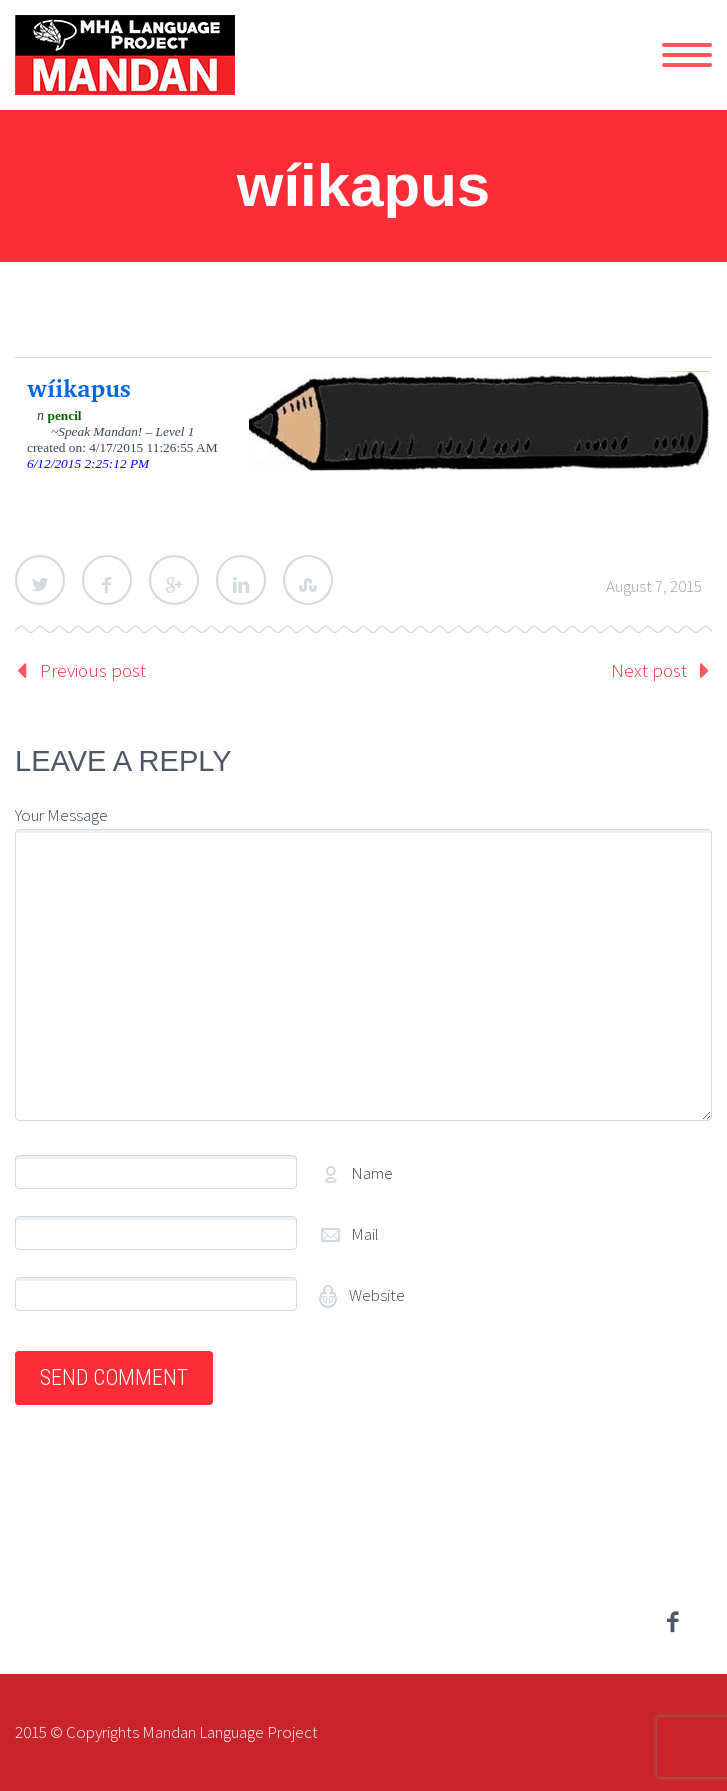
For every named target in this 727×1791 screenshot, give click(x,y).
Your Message (61, 815)
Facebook (107, 580)
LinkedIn (241, 580)
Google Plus (174, 580)
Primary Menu (687, 55)
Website (375, 1295)
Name (372, 1173)
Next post (649, 670)
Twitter (40, 580)
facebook (672, 1622)
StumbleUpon (308, 580)
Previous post (93, 670)
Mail (365, 1234)
